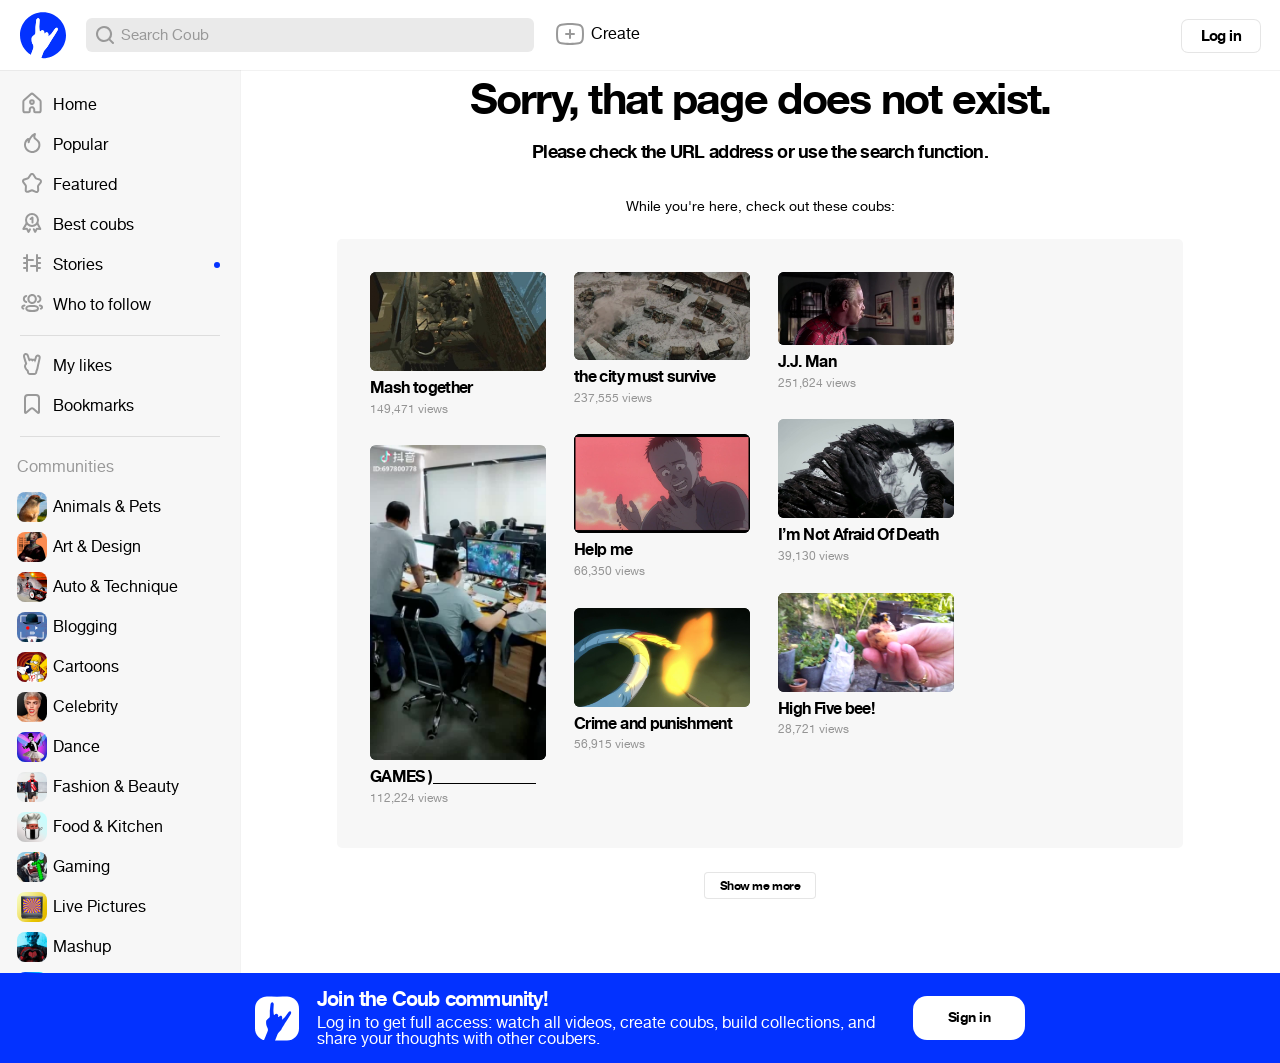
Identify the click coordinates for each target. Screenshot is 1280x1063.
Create (597, 34)
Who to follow (85, 305)
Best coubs (77, 225)
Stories (120, 265)
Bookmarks (77, 406)
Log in (1221, 36)
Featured (68, 185)
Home (58, 105)
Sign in (969, 1017)
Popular (64, 145)
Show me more (760, 886)
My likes (66, 366)
